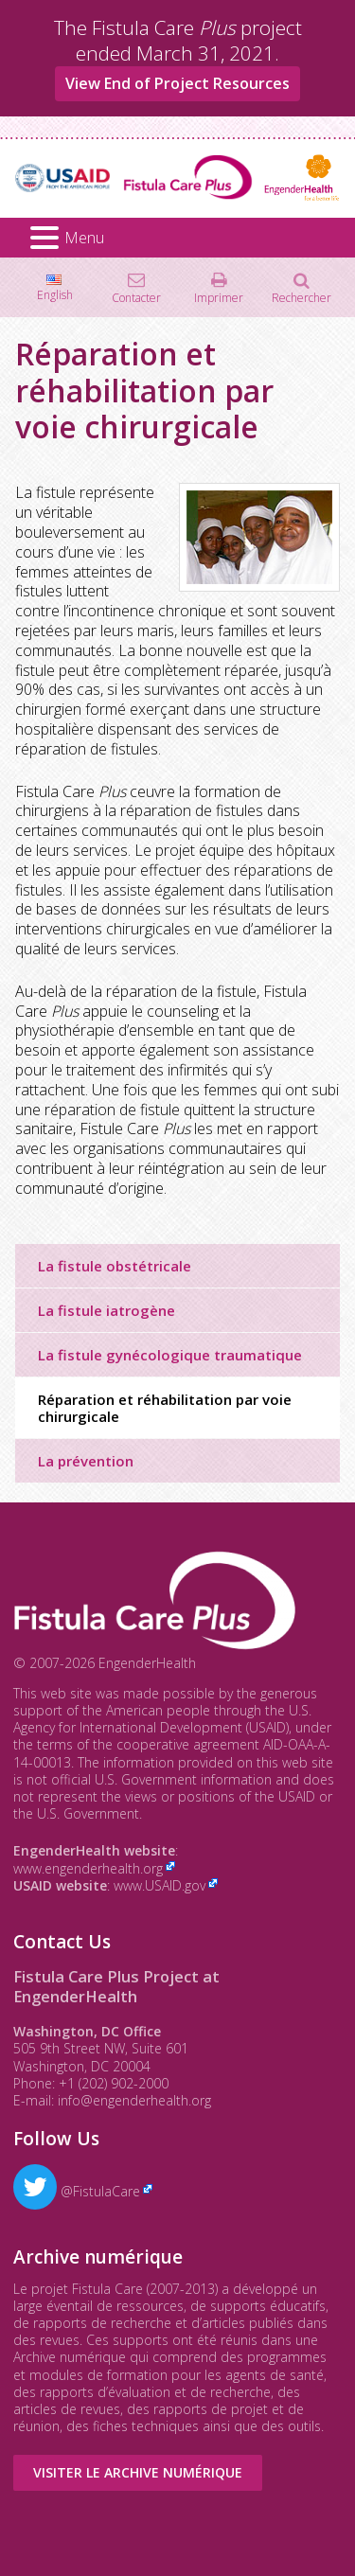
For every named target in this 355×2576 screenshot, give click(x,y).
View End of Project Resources (177, 83)
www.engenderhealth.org (88, 1868)
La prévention (85, 1460)
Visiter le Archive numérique (137, 2472)
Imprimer (218, 297)
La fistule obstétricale (114, 1265)
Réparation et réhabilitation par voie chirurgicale (165, 1408)
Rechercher (301, 297)
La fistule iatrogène (106, 1310)
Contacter (136, 297)
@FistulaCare (76, 2191)
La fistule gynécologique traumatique (170, 1354)
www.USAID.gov (159, 1885)
